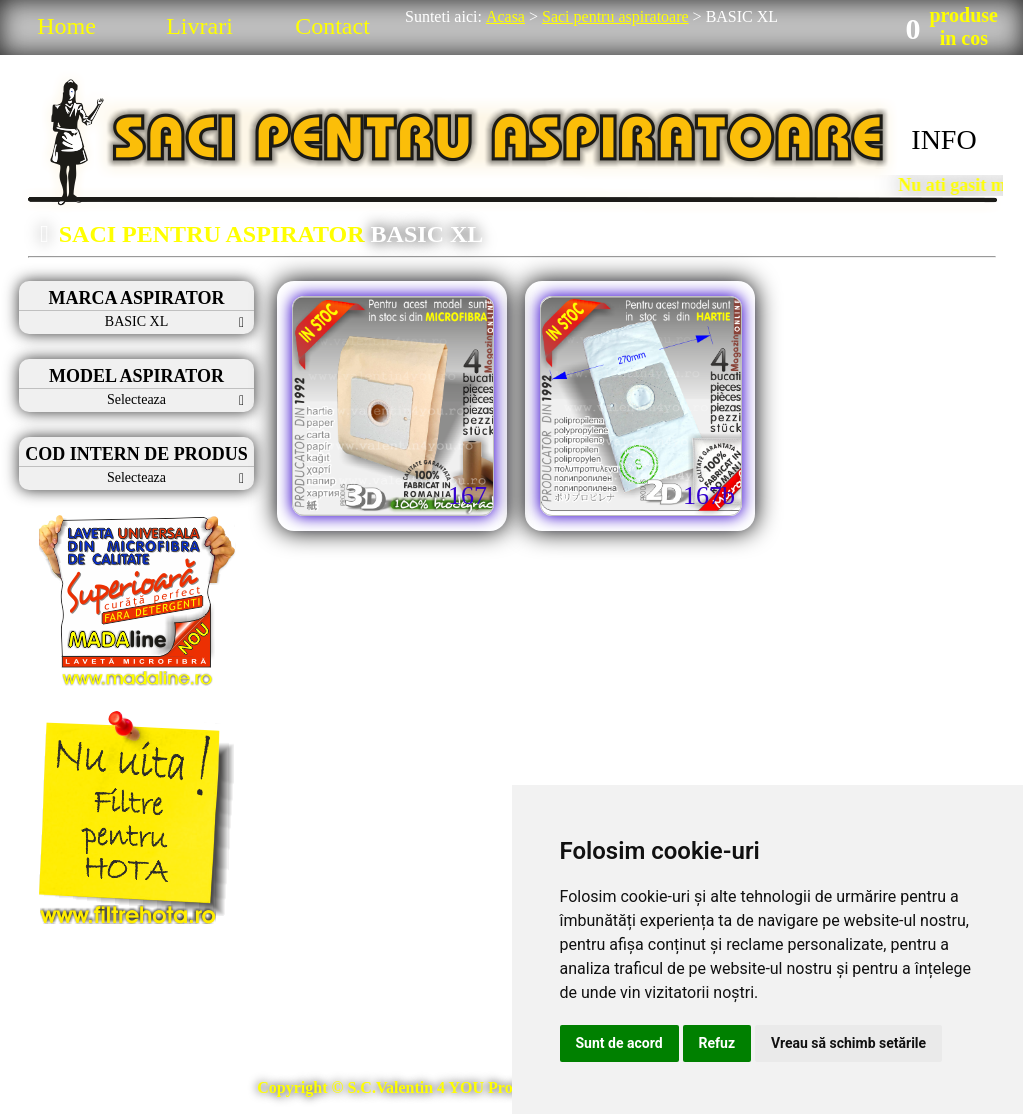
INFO (943, 139)
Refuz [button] (717, 1043)
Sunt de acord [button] (619, 1043)
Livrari (199, 26)
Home (66, 26)
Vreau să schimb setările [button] (848, 1043)
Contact (332, 26)
